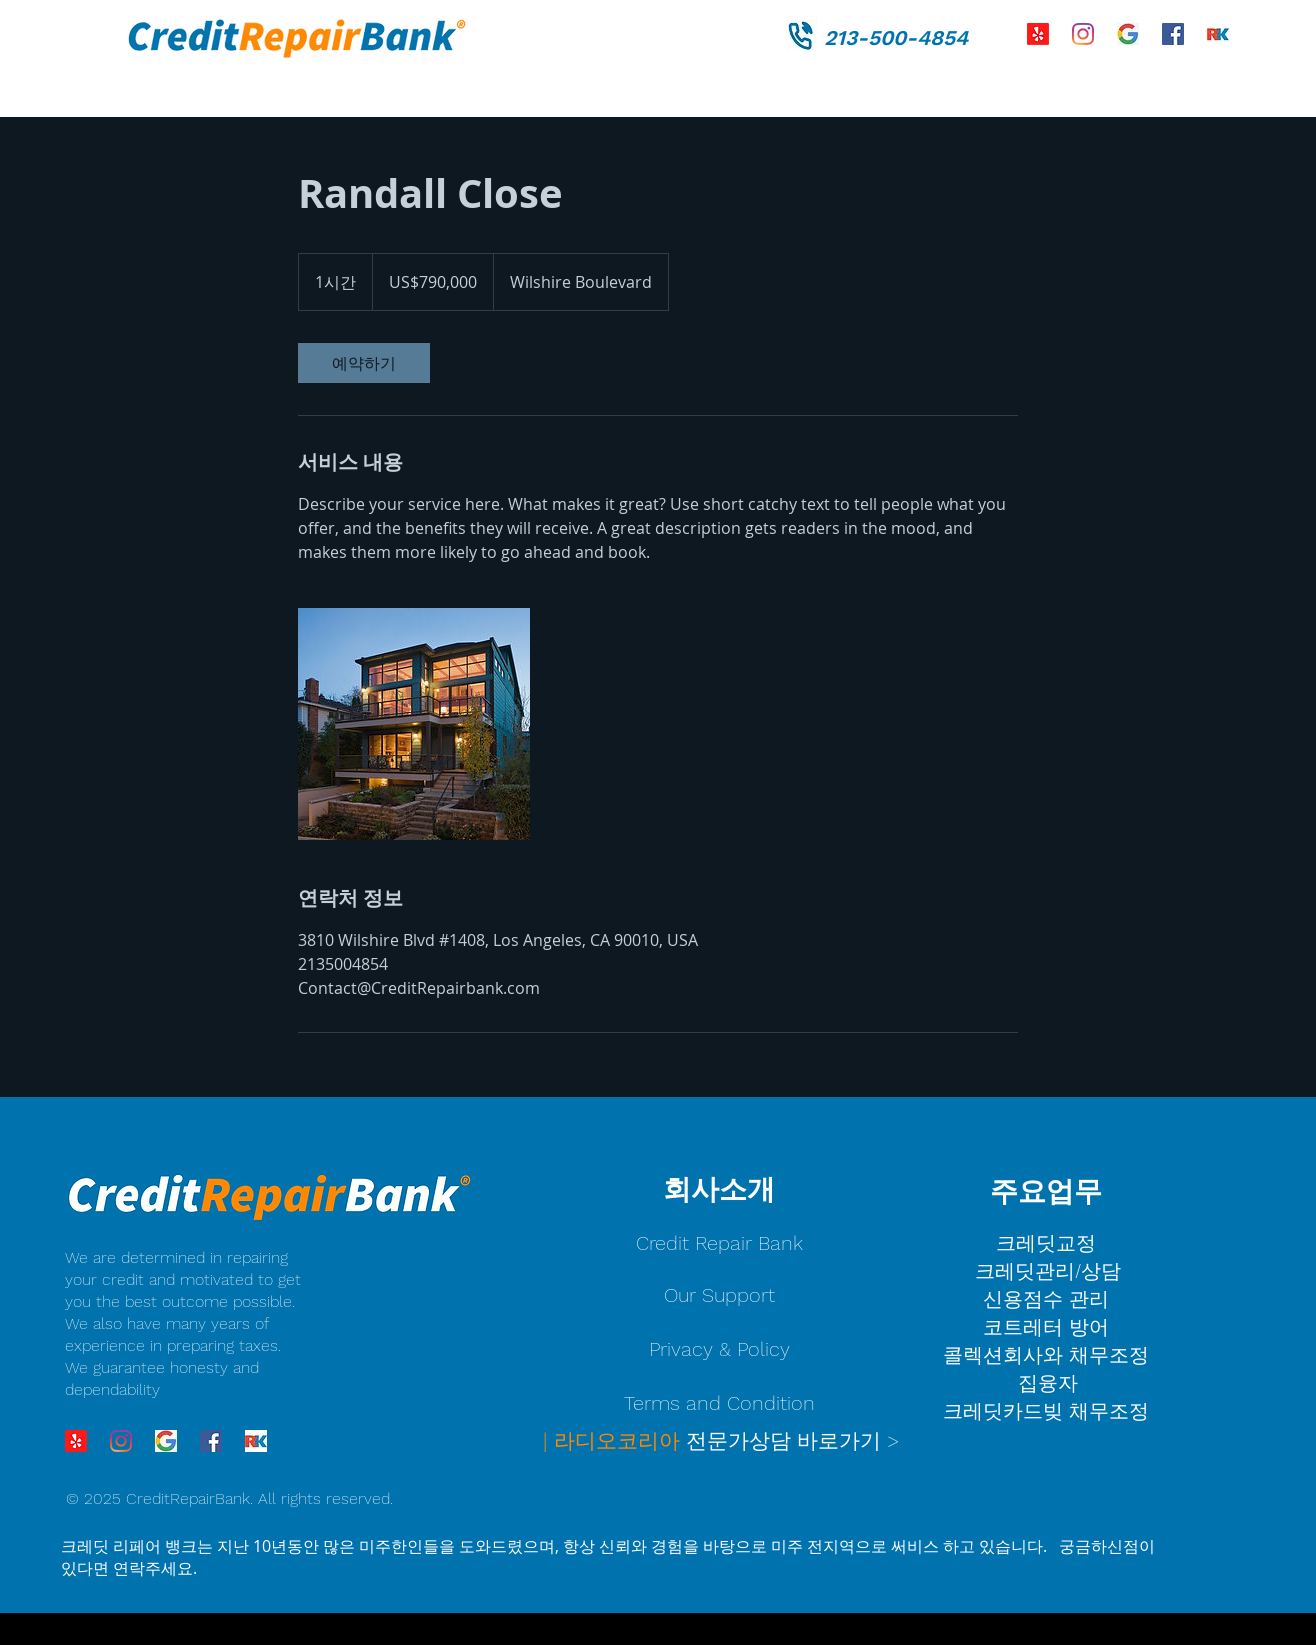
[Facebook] (1173, 34)
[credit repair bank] (1128, 34)
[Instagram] (1083, 34)
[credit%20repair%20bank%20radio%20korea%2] (1218, 34)
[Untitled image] (414, 724)
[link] (364, 363)
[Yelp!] (1038, 34)
